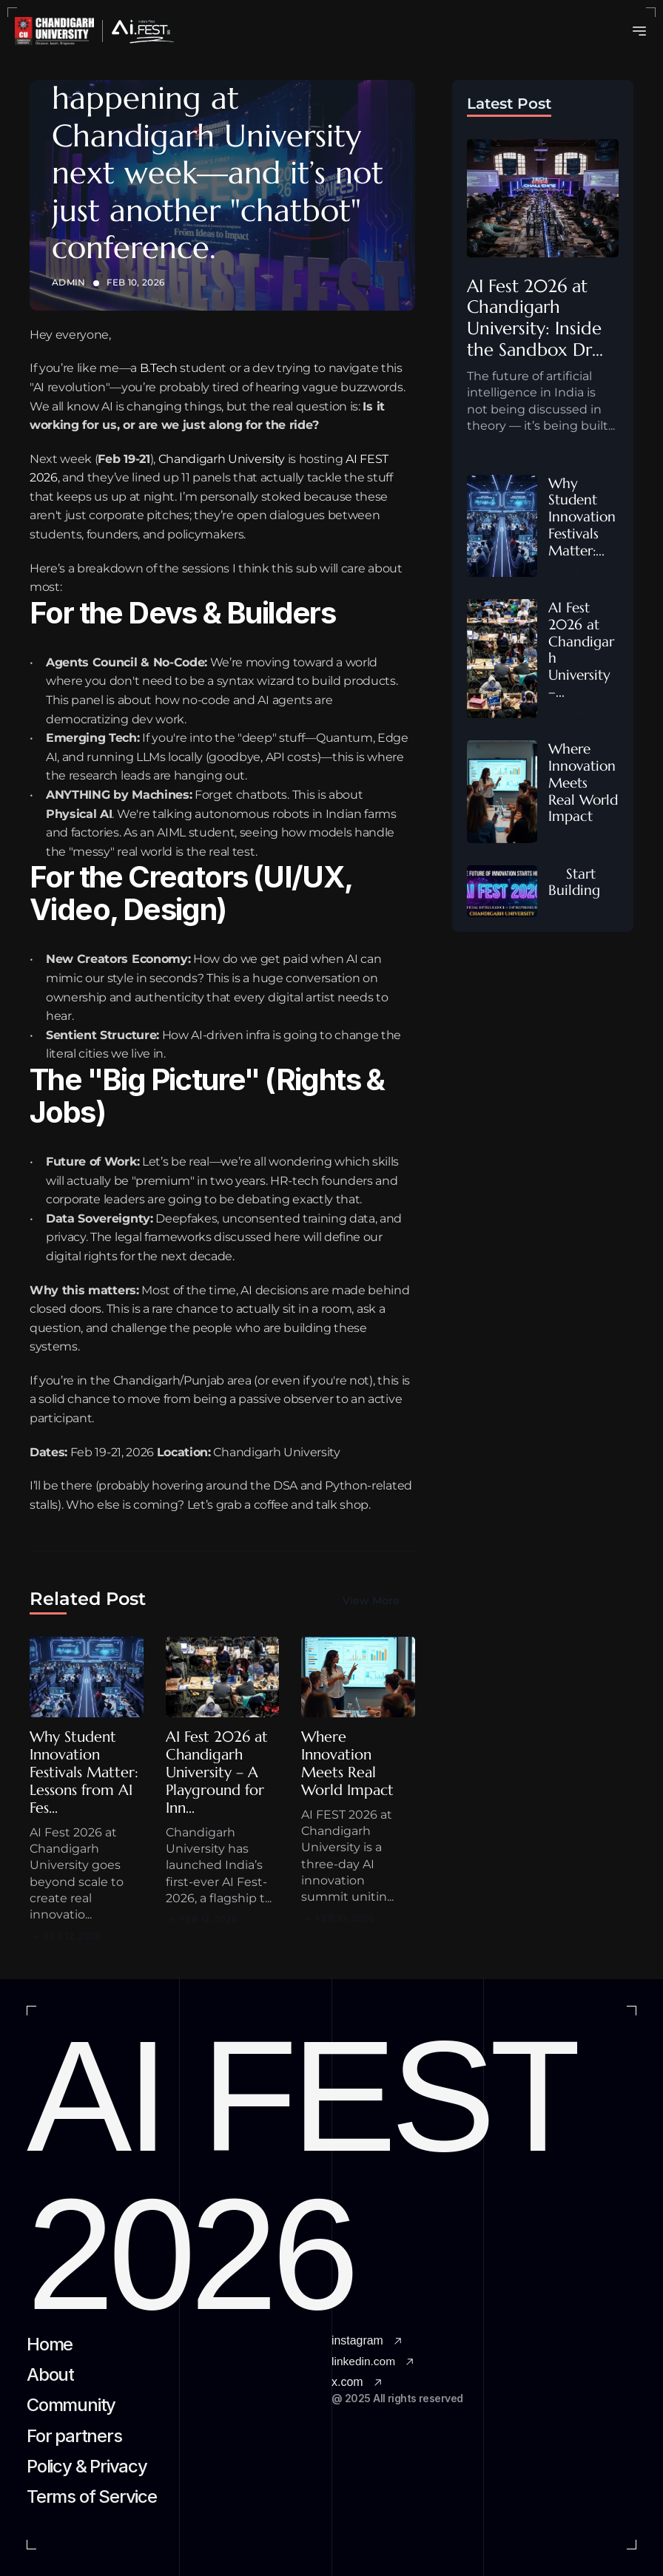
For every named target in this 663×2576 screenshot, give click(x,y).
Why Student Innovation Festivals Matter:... (584, 516)
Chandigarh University (221, 459)
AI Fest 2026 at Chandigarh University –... (581, 649)
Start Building (574, 882)
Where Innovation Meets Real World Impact (347, 1763)
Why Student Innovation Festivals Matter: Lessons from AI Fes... (86, 1772)
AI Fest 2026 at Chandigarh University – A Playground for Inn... (219, 1772)
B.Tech (159, 368)
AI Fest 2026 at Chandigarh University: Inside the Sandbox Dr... (537, 318)
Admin (69, 282)
